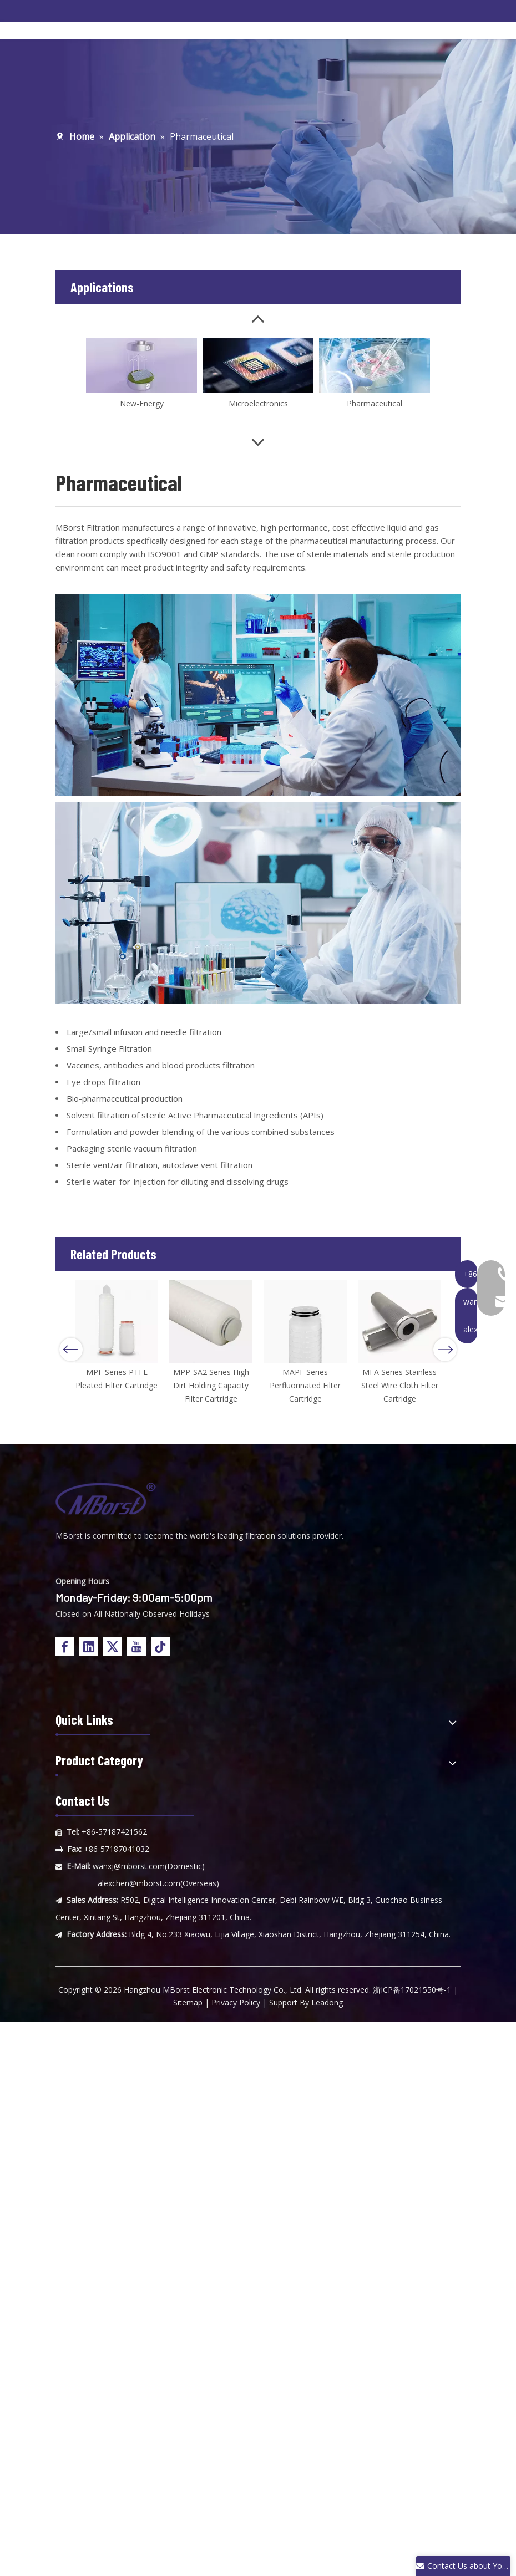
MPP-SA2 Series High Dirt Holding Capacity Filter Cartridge (211, 1385)
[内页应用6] (258, 903)
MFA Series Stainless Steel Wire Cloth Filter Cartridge (399, 1385)
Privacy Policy (235, 2002)
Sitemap (188, 2002)
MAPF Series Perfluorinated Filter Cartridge (305, 1385)
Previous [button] (71, 1350)
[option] (116, 1336)
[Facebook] (64, 1646)
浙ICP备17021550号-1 (412, 1989)
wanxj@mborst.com (129, 1866)
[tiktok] (160, 1646)
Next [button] (444, 1349)
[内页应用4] (258, 695)
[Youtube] (136, 1646)
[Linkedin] (88, 1646)
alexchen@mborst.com (139, 1883)
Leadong (327, 2002)
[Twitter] (112, 1646)
